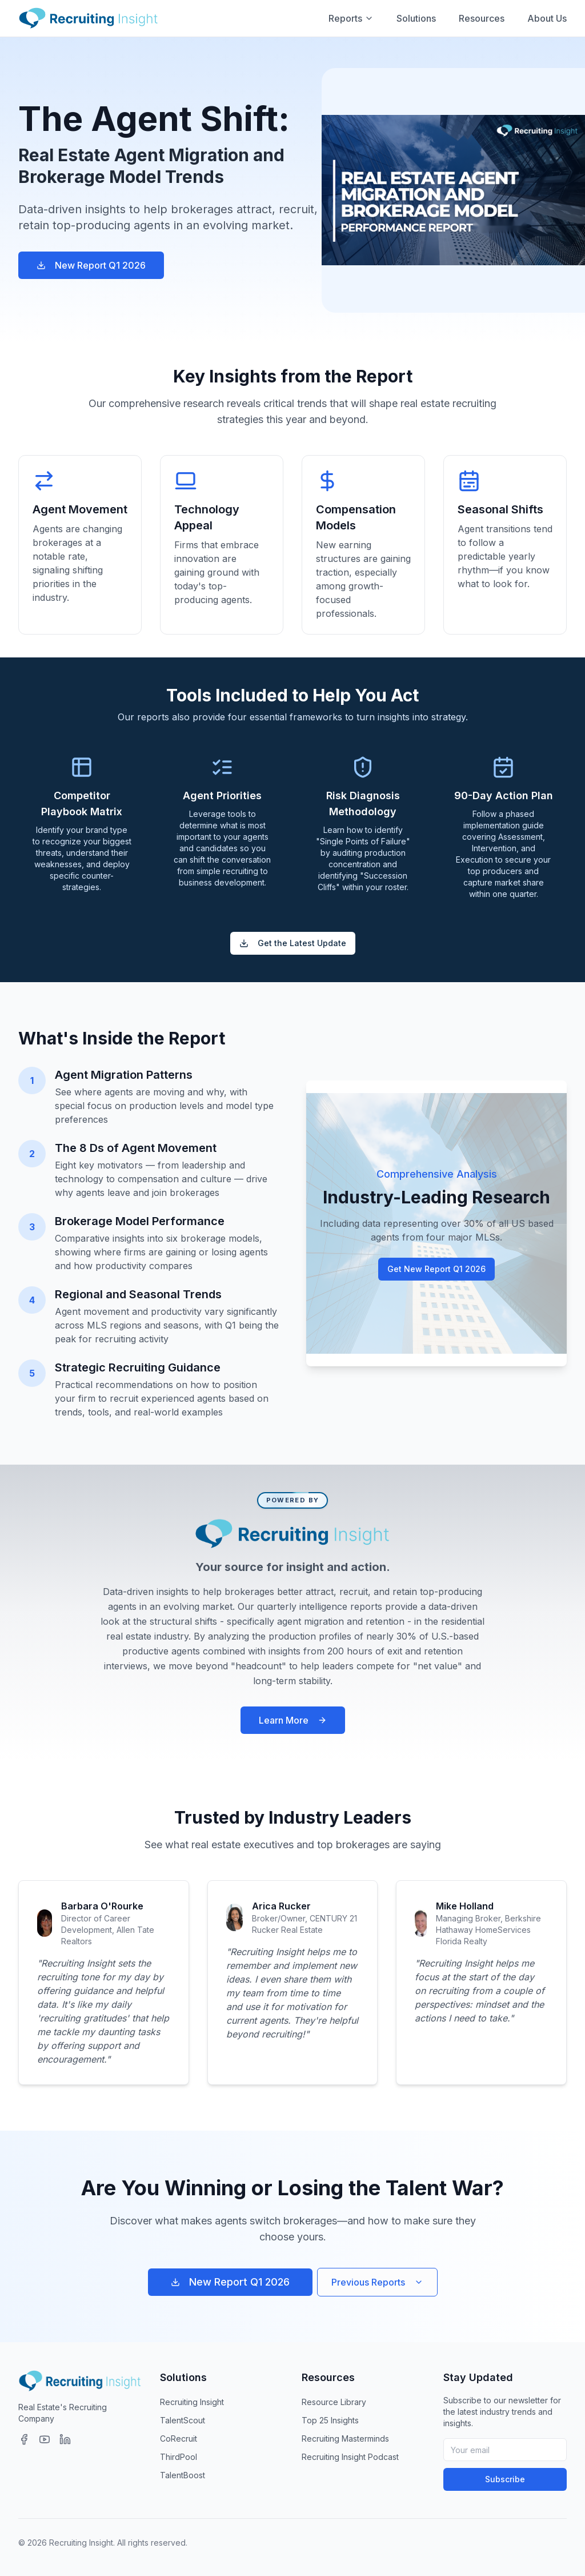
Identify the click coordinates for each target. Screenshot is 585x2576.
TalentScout (182, 2420)
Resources (481, 18)
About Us (547, 18)
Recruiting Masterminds (345, 2438)
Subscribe (505, 2479)
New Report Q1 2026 (91, 265)
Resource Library (334, 2402)
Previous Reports (377, 2282)
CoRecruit (178, 2438)
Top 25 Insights (330, 2420)
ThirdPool (178, 2457)
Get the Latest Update (292, 943)
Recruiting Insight (192, 2402)
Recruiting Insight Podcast (350, 2457)
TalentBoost (182, 2475)
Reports (351, 18)
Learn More (293, 1720)
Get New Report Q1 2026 (436, 1269)
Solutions (416, 18)
